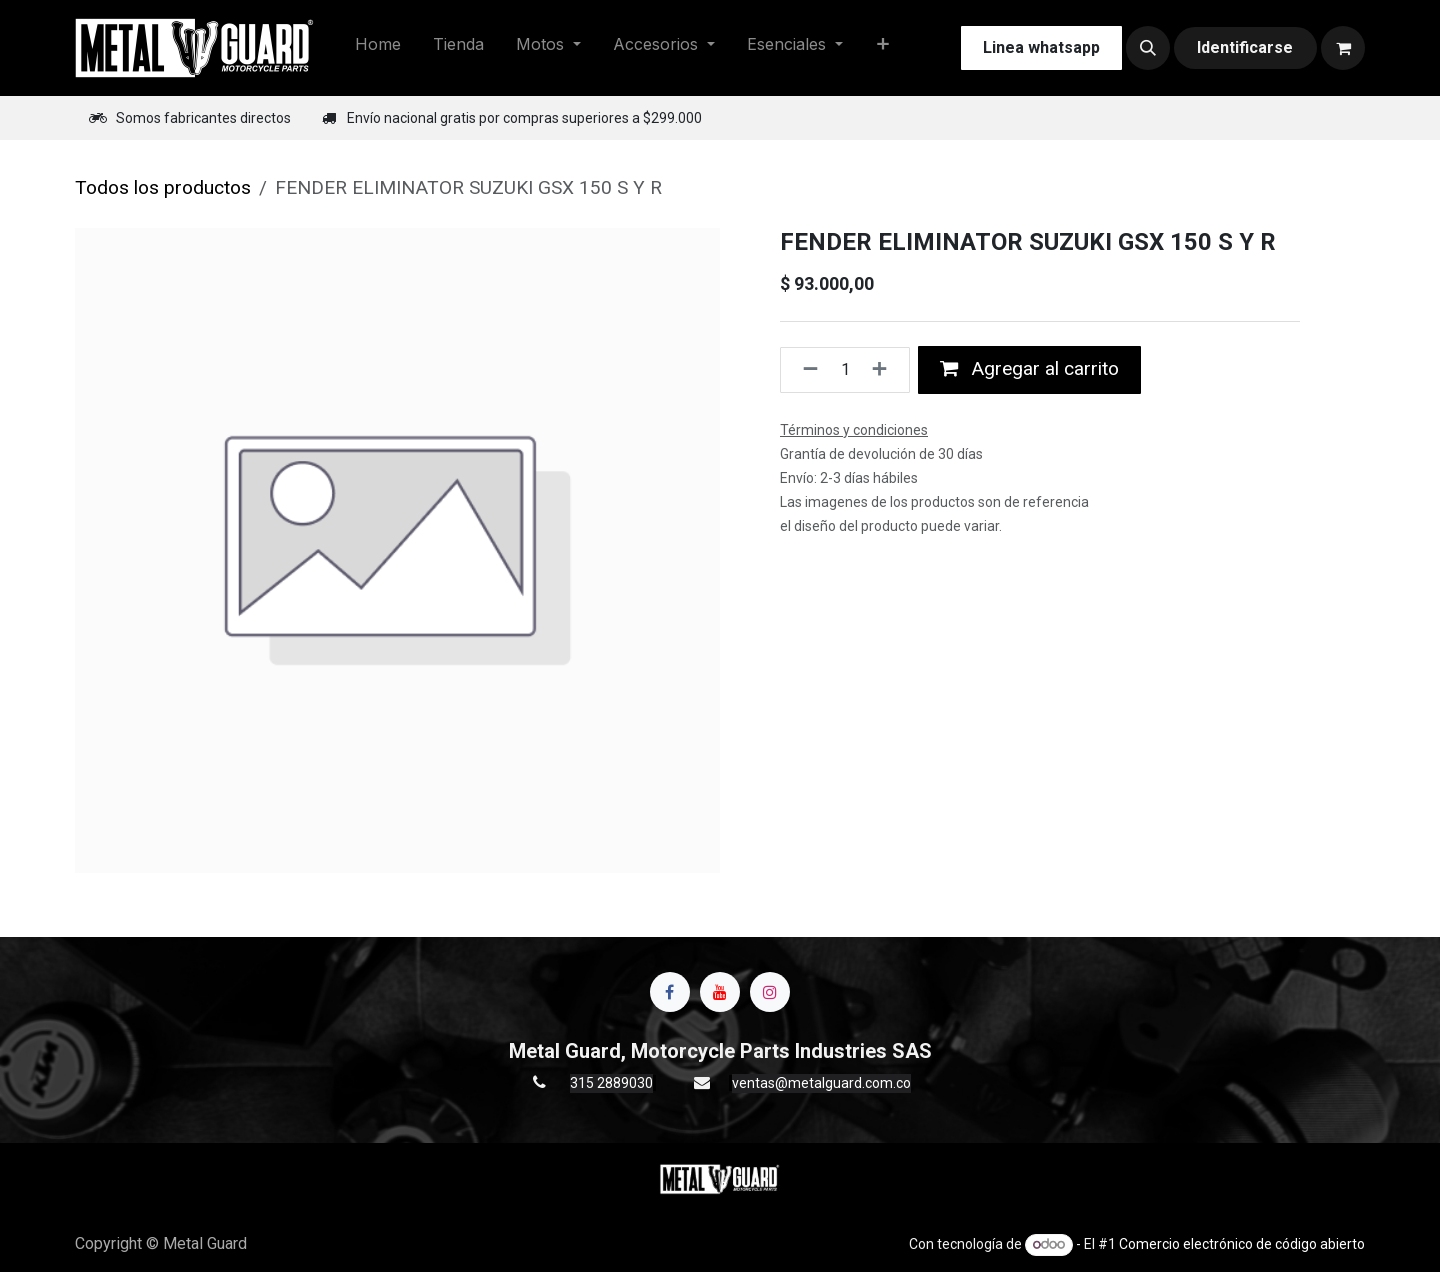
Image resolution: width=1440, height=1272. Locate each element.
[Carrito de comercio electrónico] (1343, 48)
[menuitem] (378, 48)
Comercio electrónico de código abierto (1242, 1244)
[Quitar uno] (804, 370)
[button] (1148, 48)
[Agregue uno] (885, 370)
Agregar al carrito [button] (1029, 368)
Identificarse (1245, 47)
